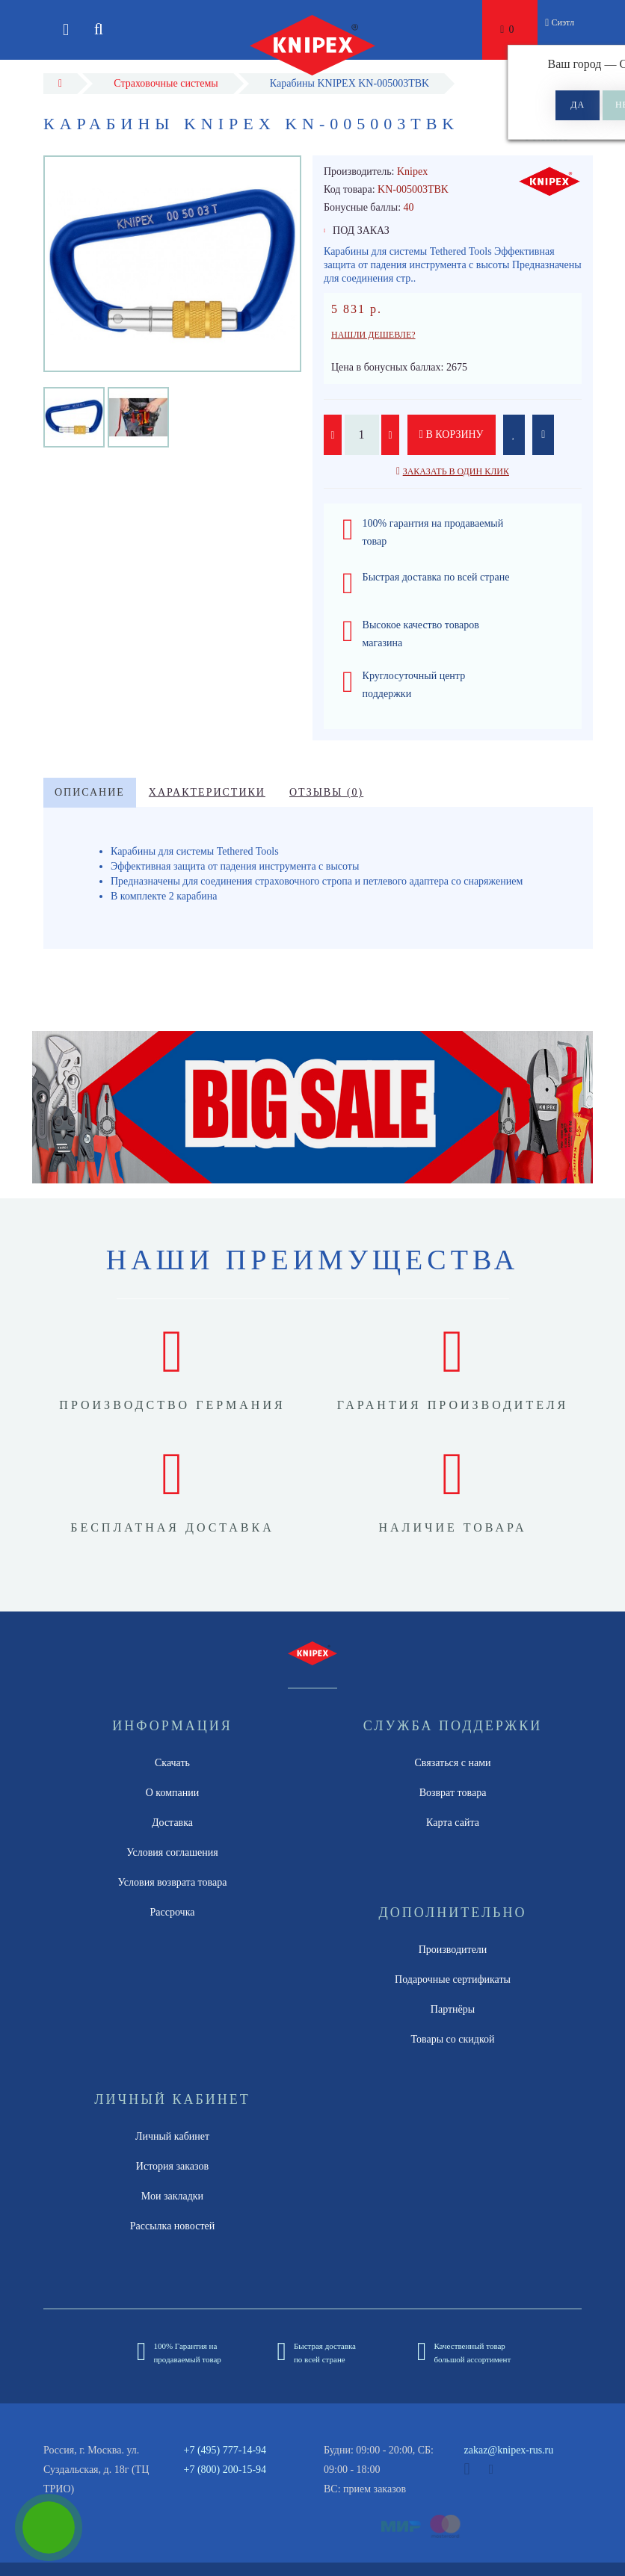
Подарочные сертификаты (453, 1979)
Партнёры (453, 2009)
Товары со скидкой (453, 2039)
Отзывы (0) (326, 792)
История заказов (172, 2166)
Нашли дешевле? (373, 334)
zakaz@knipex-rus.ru (509, 2450)
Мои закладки (172, 2196)
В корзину (451, 434)
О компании (172, 1792)
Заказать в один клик (456, 471)
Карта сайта (452, 1822)
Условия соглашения (172, 1852)
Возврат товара (453, 1792)
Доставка (172, 1822)
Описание (90, 792)
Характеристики (207, 792)
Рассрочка (172, 1912)
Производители (453, 1949)
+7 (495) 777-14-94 (225, 2450)
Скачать (172, 1762)
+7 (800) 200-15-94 (225, 2469)
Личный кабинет (172, 2136)
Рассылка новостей (172, 2226)
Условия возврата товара (172, 1882)
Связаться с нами (452, 1762)
